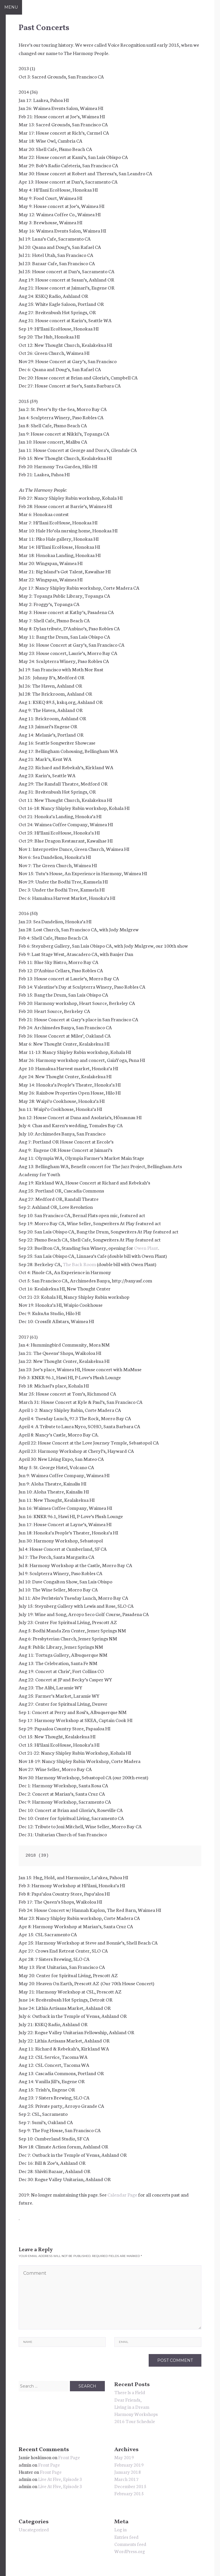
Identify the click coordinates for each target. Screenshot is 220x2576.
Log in (120, 2529)
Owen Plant (146, 1247)
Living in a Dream (131, 2406)
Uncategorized (34, 2529)
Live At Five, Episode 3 (60, 2478)
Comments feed (130, 2543)
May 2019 (124, 2457)
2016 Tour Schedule (134, 2421)
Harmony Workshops (136, 2413)
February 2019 (129, 2464)
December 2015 (130, 2486)
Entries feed (126, 2536)
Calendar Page (122, 2194)
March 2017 (126, 2478)
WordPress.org (129, 2551)
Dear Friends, (128, 2399)
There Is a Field (129, 2392)
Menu (11, 7)
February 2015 (129, 2493)
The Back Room (79, 1263)
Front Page (69, 2457)
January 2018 (127, 2471)
